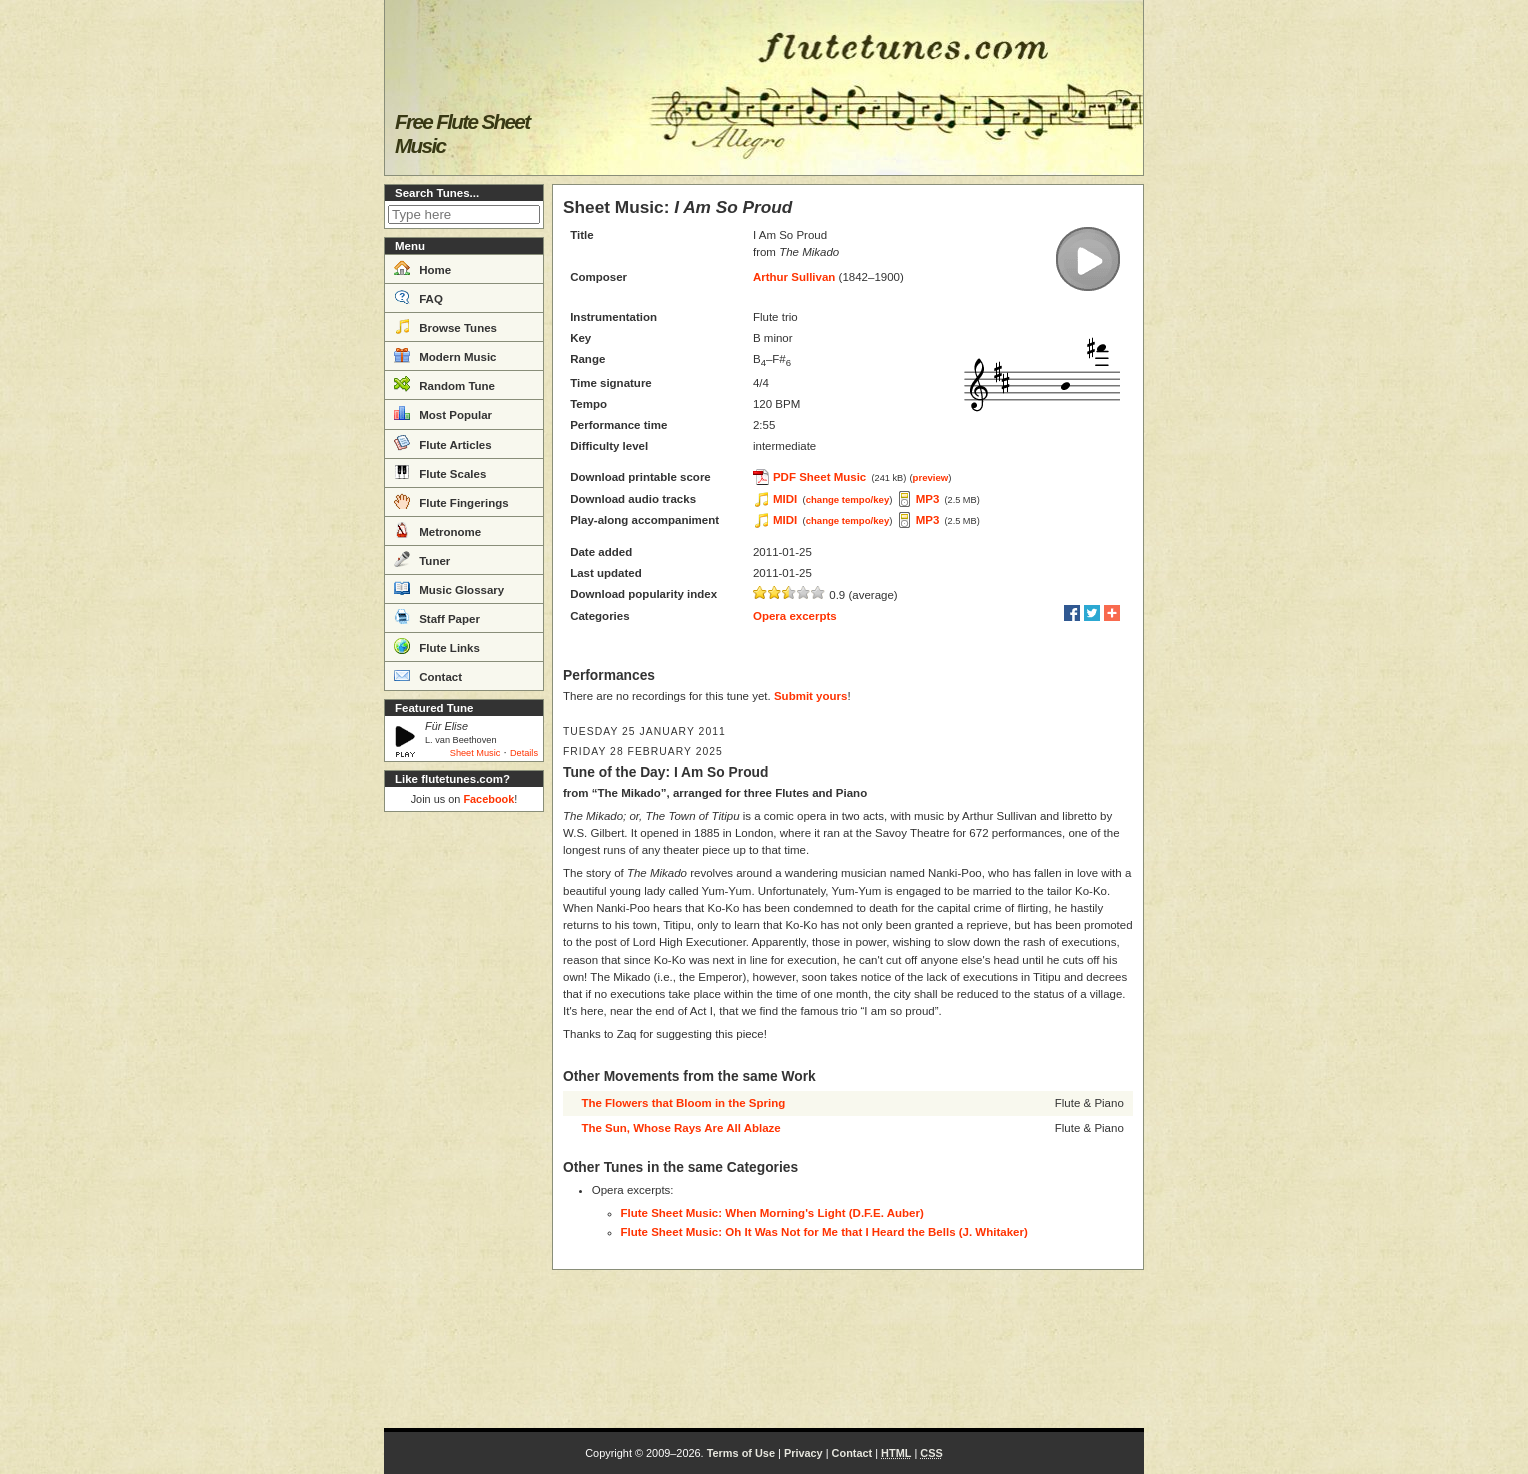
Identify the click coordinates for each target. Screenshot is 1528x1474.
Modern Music (445, 355)
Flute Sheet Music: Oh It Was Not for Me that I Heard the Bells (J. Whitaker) (824, 1232)
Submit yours (810, 696)
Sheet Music (475, 753)
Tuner (422, 559)
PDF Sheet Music (819, 477)
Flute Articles (443, 443)
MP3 (928, 499)
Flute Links (437, 646)
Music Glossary (449, 588)
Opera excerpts (795, 616)
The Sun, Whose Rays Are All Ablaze (680, 1128)
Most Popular (443, 413)
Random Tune (444, 384)
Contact (428, 675)
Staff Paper (437, 617)
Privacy (803, 1453)
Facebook (488, 799)
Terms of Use (741, 1453)
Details (524, 753)
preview (931, 477)
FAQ (418, 297)
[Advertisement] (464, 1120)
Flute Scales (440, 472)
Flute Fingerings (451, 501)
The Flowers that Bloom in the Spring (683, 1103)
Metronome (437, 530)
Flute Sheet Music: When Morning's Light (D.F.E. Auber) (772, 1213)
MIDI (785, 499)
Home (422, 268)
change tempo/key (848, 499)
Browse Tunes (445, 326)
